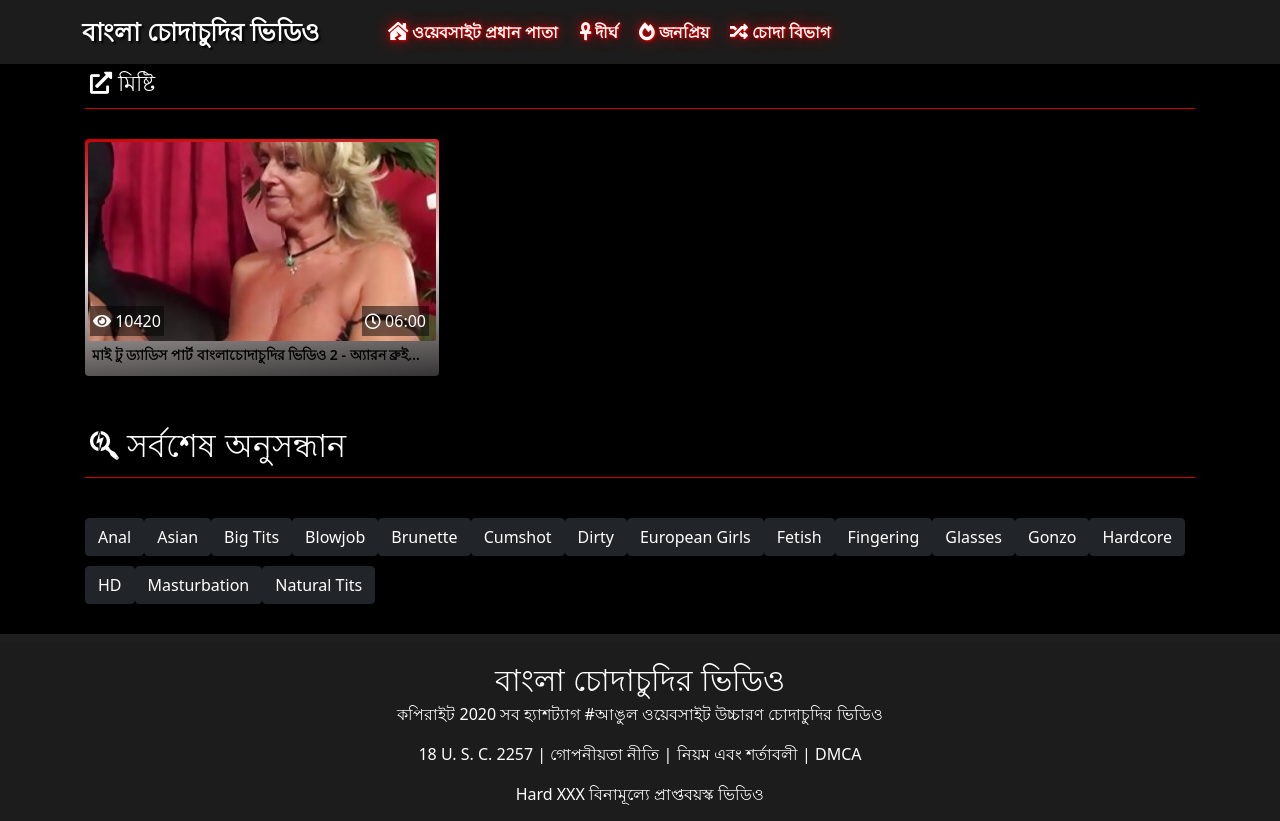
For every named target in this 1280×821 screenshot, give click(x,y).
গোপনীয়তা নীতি (606, 754)
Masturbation (199, 585)
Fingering (884, 537)
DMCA (838, 754)
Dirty (596, 537)
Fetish (799, 537)
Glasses (973, 537)
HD (110, 585)
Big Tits (251, 537)
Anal (114, 537)
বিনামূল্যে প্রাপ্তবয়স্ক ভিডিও (676, 794)
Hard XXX (552, 794)
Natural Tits (318, 585)
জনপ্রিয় (674, 32)
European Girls (695, 537)
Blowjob (335, 537)
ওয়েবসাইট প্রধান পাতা (473, 32)
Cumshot (518, 537)
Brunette (424, 537)
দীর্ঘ (599, 32)
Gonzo (1052, 537)
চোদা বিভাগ (780, 32)
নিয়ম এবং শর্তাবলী (739, 754)
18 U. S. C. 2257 (477, 754)
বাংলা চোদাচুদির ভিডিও (200, 31)
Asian (177, 537)
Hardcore (1137, 537)
